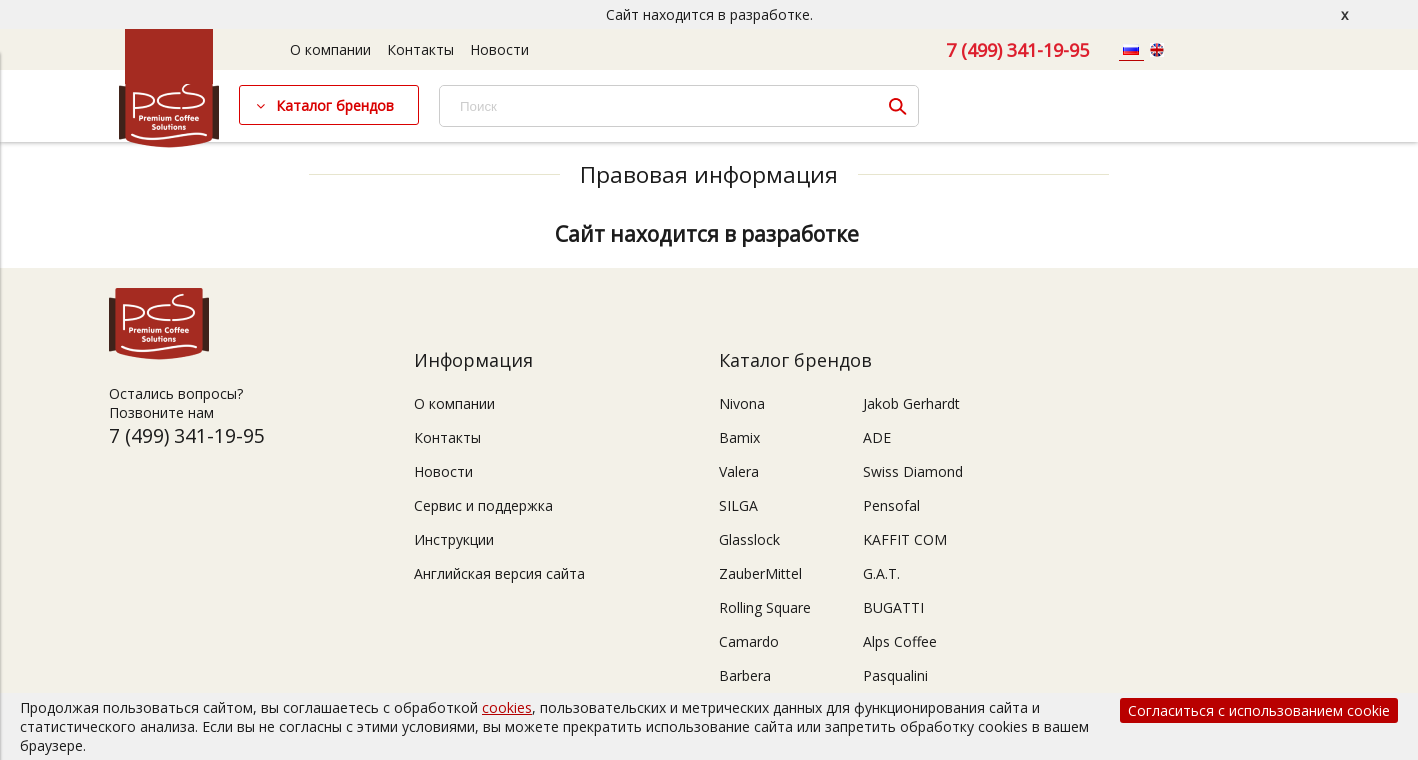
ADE (877, 437)
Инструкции (454, 539)
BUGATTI (893, 607)
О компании (330, 49)
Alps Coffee (900, 641)
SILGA (738, 505)
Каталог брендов (335, 105)
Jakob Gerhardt (911, 403)
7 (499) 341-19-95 (1017, 50)
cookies (507, 707)
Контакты (420, 49)
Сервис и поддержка (483, 505)
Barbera (745, 675)
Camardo (749, 641)
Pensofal (891, 505)
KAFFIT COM (905, 539)
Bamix (739, 437)
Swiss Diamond (913, 471)
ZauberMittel (760, 573)
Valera (739, 471)
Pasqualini (895, 675)
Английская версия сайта (499, 573)
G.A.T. (881, 573)
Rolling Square (765, 607)
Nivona (742, 403)
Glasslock (749, 539)
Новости (499, 49)
